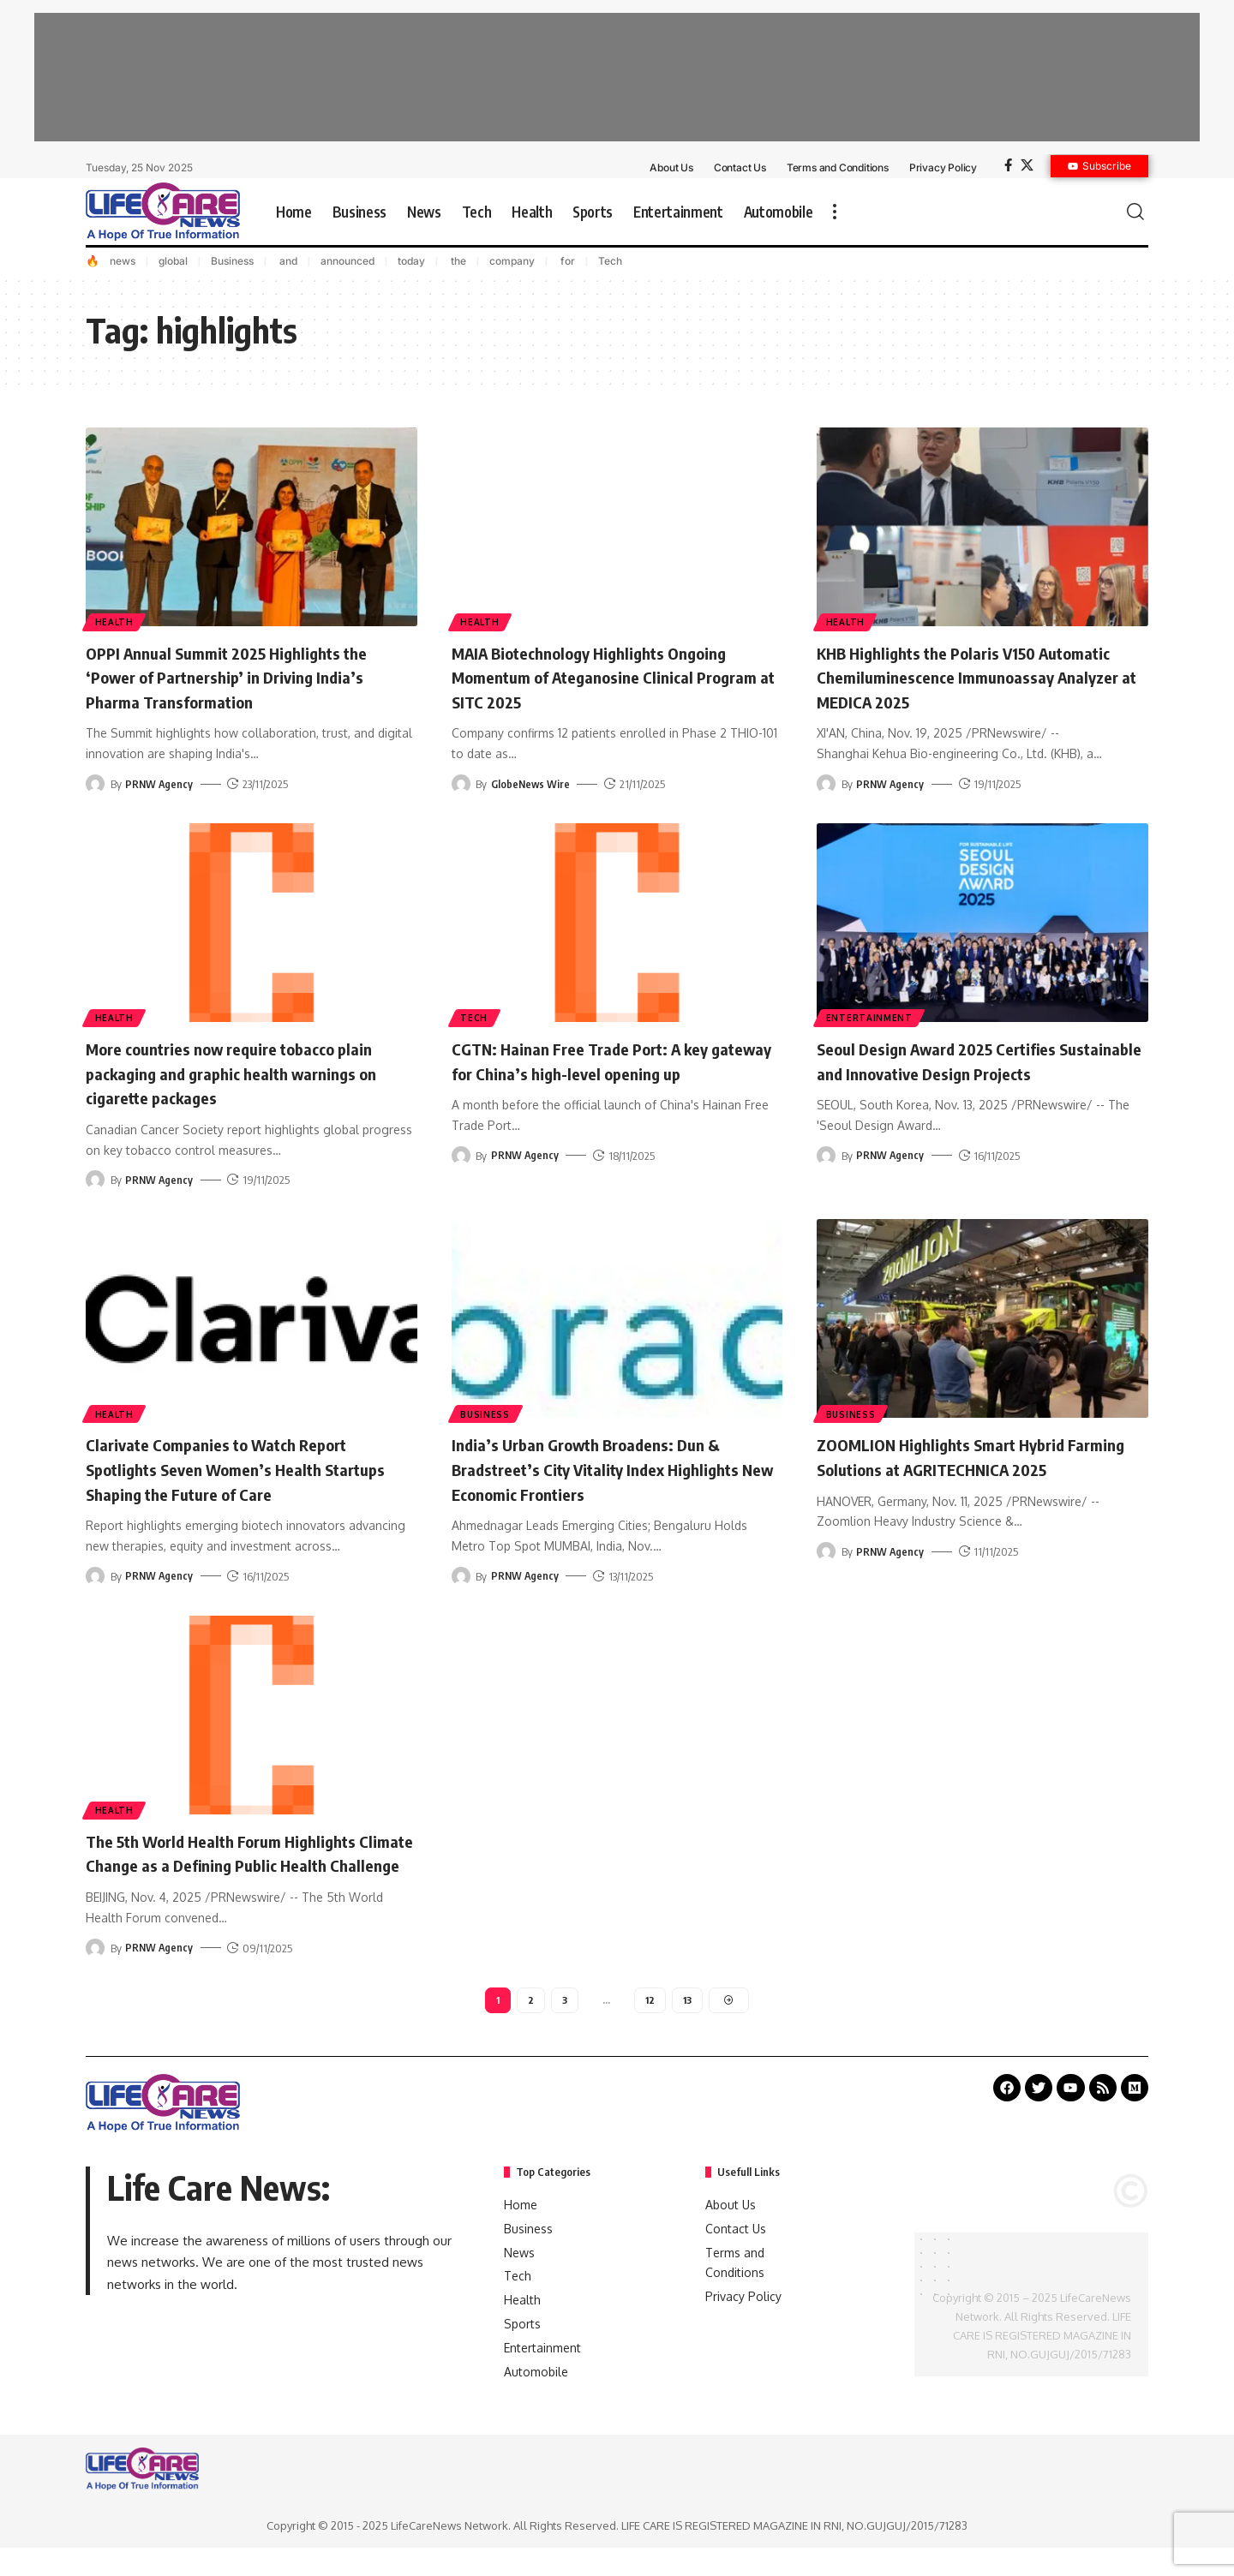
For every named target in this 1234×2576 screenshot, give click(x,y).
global (173, 260)
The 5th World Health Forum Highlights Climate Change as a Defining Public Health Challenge (242, 1864)
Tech (610, 260)
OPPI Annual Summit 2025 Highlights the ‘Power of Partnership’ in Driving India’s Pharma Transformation (248, 676)
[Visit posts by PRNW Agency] (95, 783)
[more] (835, 211)
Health (115, 621)
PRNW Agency (160, 784)
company (512, 260)
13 (688, 2025)
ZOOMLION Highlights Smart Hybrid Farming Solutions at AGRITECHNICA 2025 (963, 1467)
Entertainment (870, 1017)
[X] (1027, 165)
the (457, 260)
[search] (1135, 212)
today (411, 260)
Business (232, 260)
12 (649, 2025)
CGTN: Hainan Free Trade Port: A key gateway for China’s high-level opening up (608, 1072)
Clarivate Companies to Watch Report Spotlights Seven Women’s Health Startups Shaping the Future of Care (236, 1467)
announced (347, 260)
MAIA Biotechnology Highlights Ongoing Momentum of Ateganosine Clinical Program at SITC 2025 (613, 676)
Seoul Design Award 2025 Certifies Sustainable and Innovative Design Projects (955, 1072)
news (122, 260)
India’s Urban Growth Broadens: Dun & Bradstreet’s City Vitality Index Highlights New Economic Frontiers (605, 1467)
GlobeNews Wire (531, 784)
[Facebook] (1008, 165)
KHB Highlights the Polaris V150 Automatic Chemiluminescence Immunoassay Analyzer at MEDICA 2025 (974, 676)
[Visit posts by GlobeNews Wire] (461, 783)
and (287, 260)
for (566, 260)
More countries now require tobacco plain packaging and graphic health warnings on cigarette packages (231, 1072)
